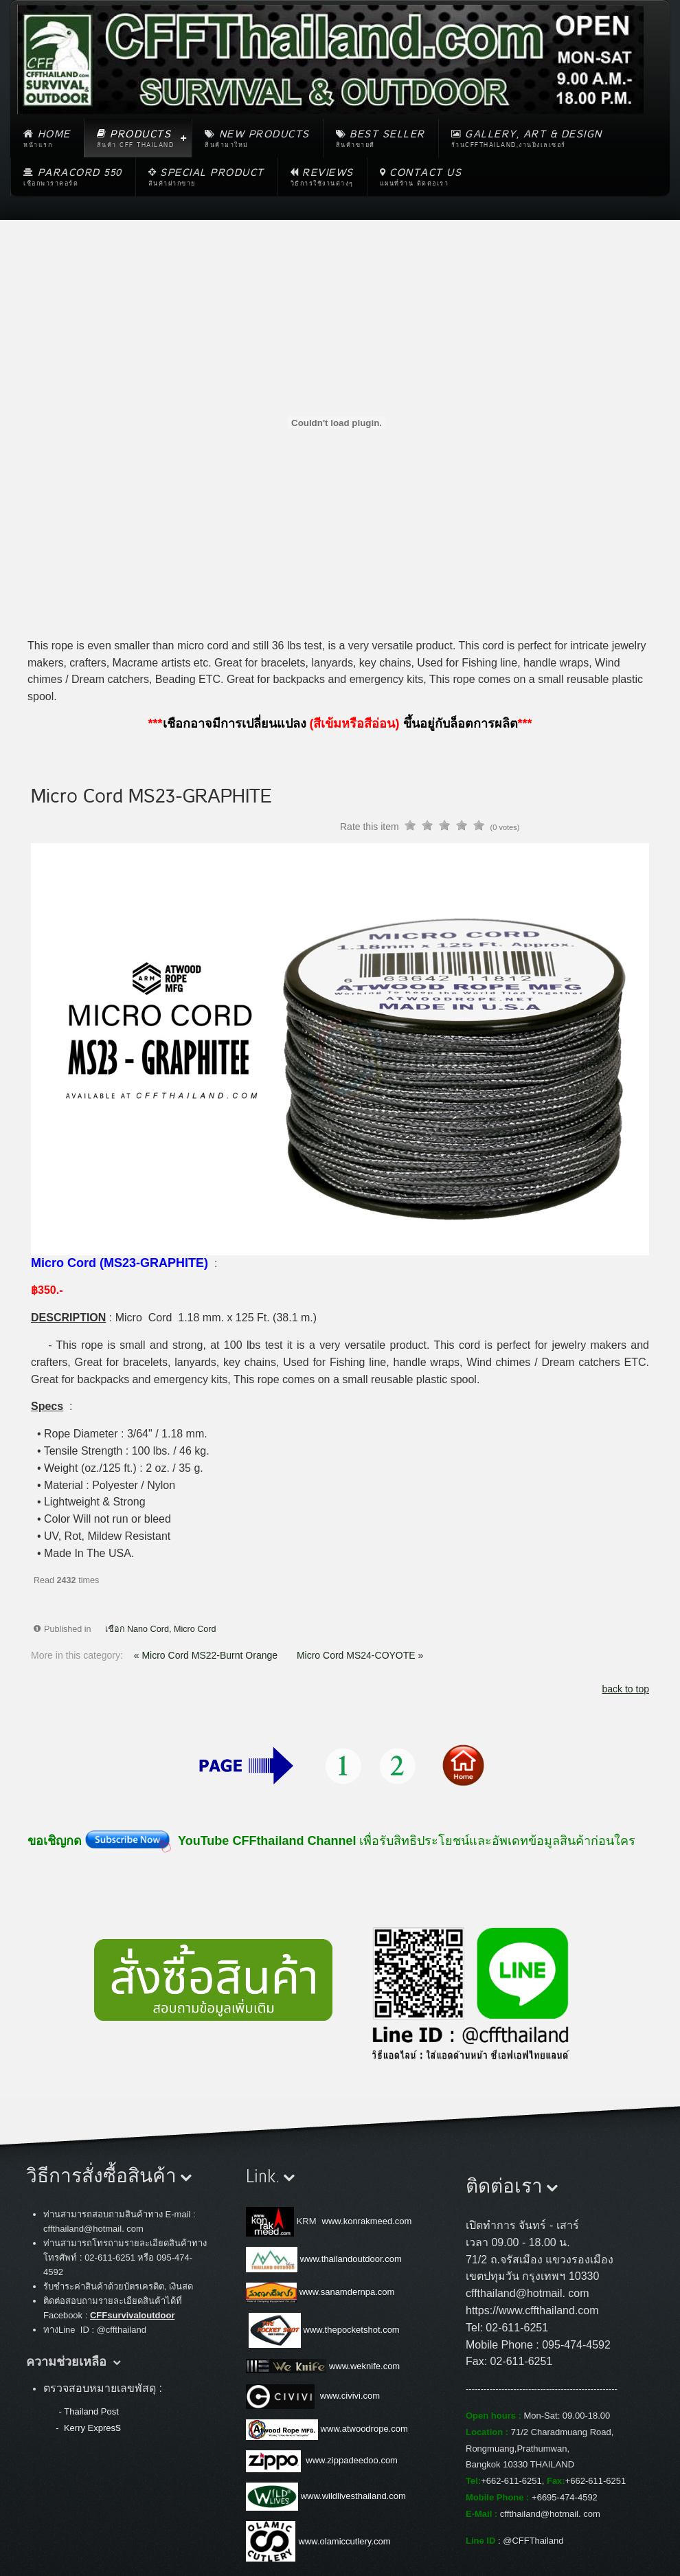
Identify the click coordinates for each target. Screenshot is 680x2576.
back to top (626, 1688)
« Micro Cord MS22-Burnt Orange (207, 1655)
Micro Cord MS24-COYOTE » (360, 1655)
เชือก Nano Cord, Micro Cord (160, 1629)
